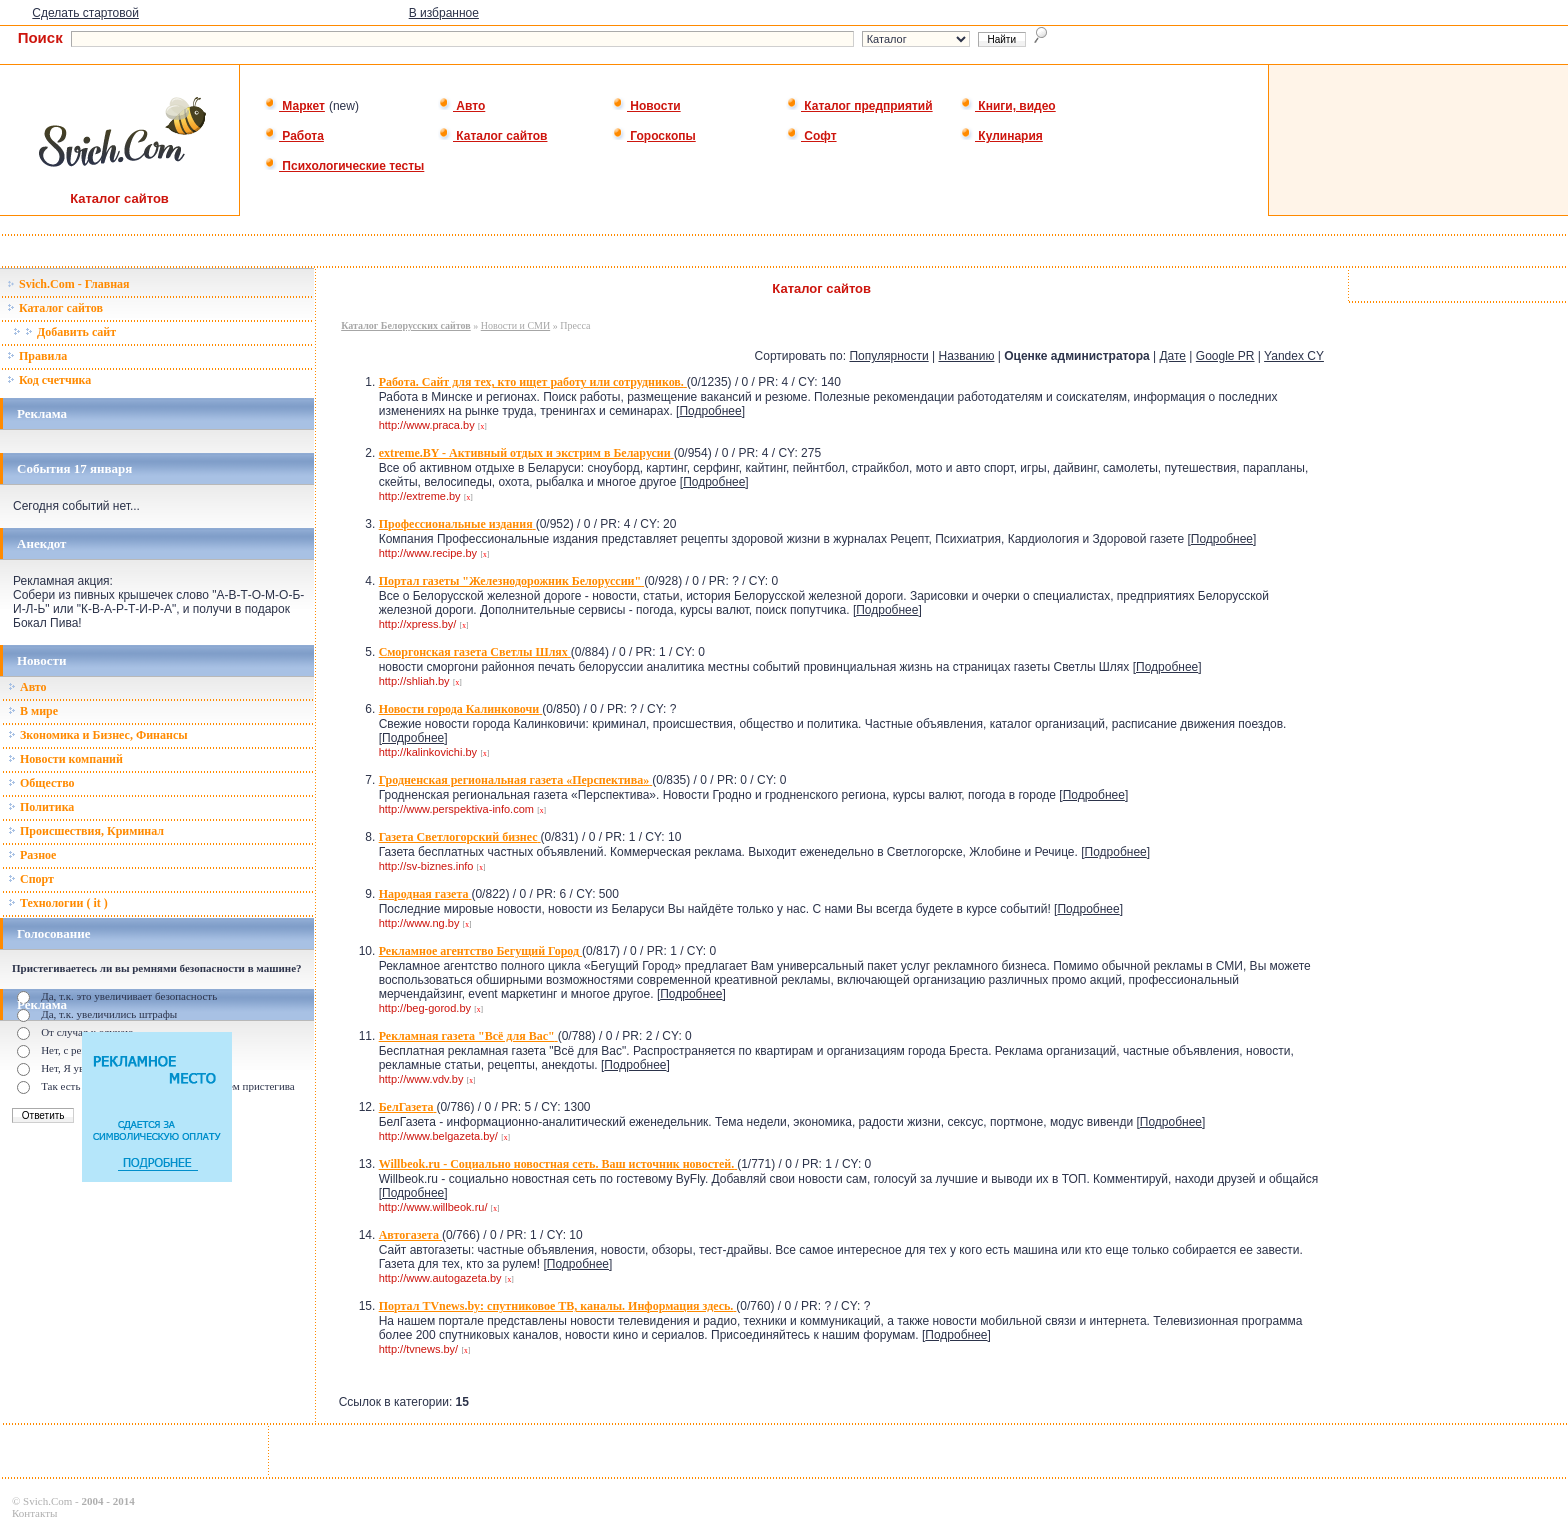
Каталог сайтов (492, 136)
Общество (41, 783)
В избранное (444, 13)
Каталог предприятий (859, 106)
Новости (646, 106)
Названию (966, 356)
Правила (37, 356)
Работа (294, 136)
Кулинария (1001, 136)
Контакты (34, 1513)
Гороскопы (654, 136)
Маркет (294, 106)
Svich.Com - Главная (68, 284)
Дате (1172, 356)
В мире (33, 711)
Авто (461, 106)
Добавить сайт (64, 332)
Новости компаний (65, 759)
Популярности (888, 356)
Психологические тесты (344, 166)
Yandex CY (1294, 356)
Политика (41, 807)
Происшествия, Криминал (86, 831)
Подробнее (710, 411)
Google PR (1225, 356)
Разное (32, 855)
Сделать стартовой (85, 13)
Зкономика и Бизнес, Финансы (98, 735)
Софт (811, 136)
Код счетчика (49, 380)
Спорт (31, 879)
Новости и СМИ (515, 325)
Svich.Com (47, 1501)
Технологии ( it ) (58, 903)
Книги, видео (1008, 106)
